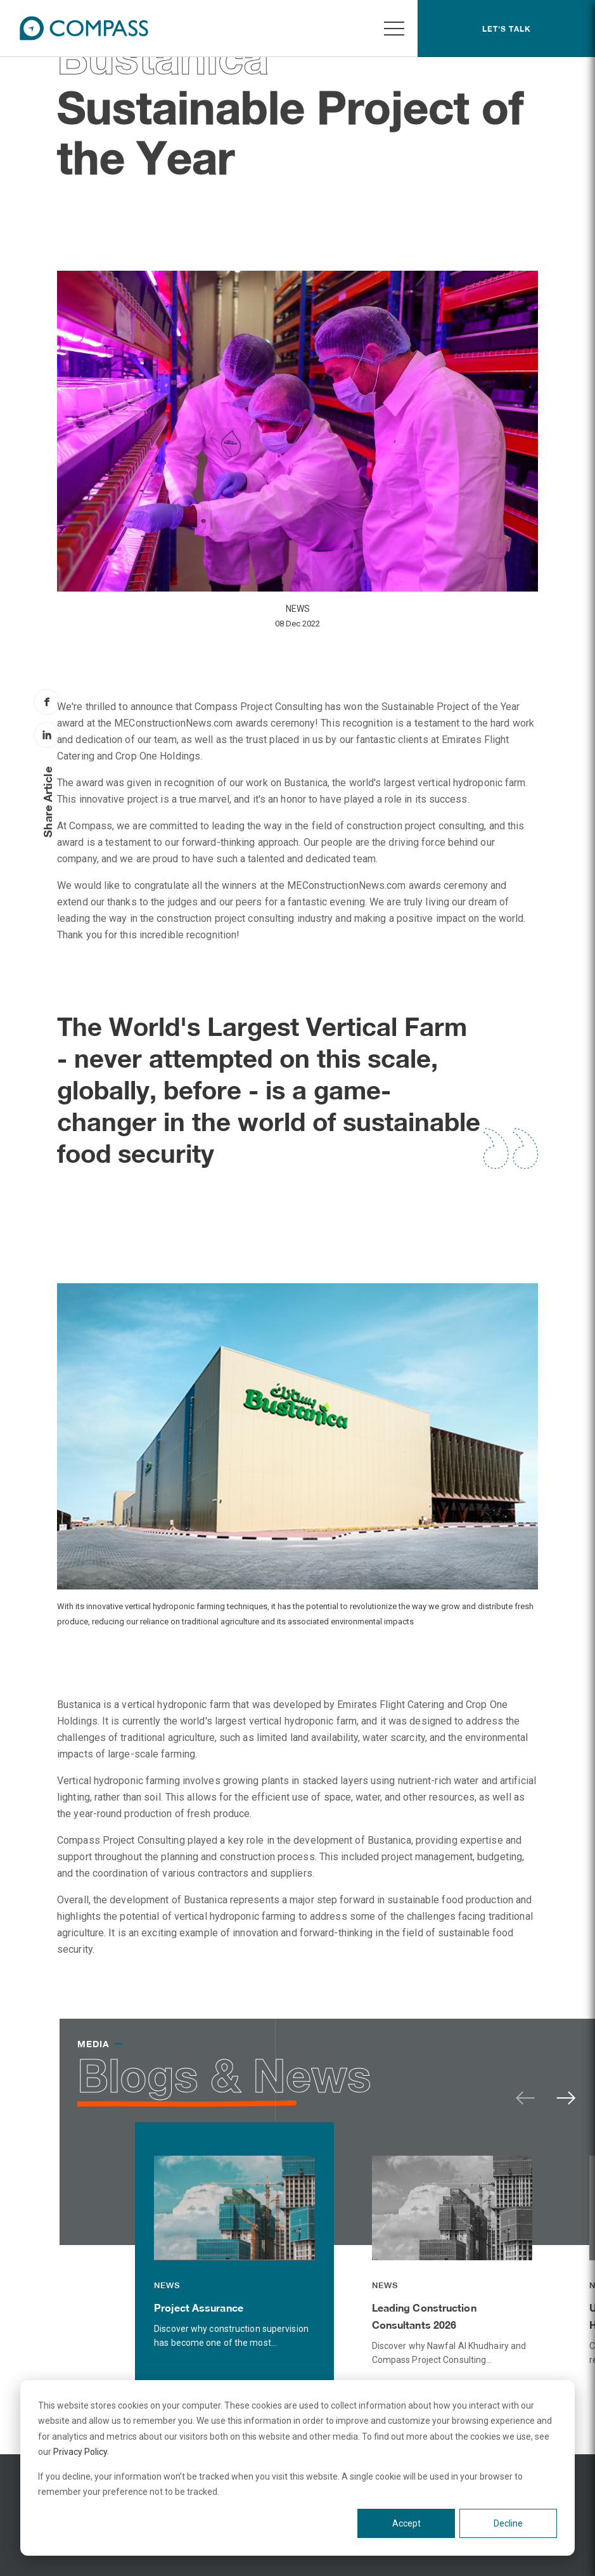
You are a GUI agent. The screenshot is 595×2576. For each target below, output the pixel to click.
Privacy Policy (80, 2452)
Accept (406, 2523)
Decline (508, 2523)
